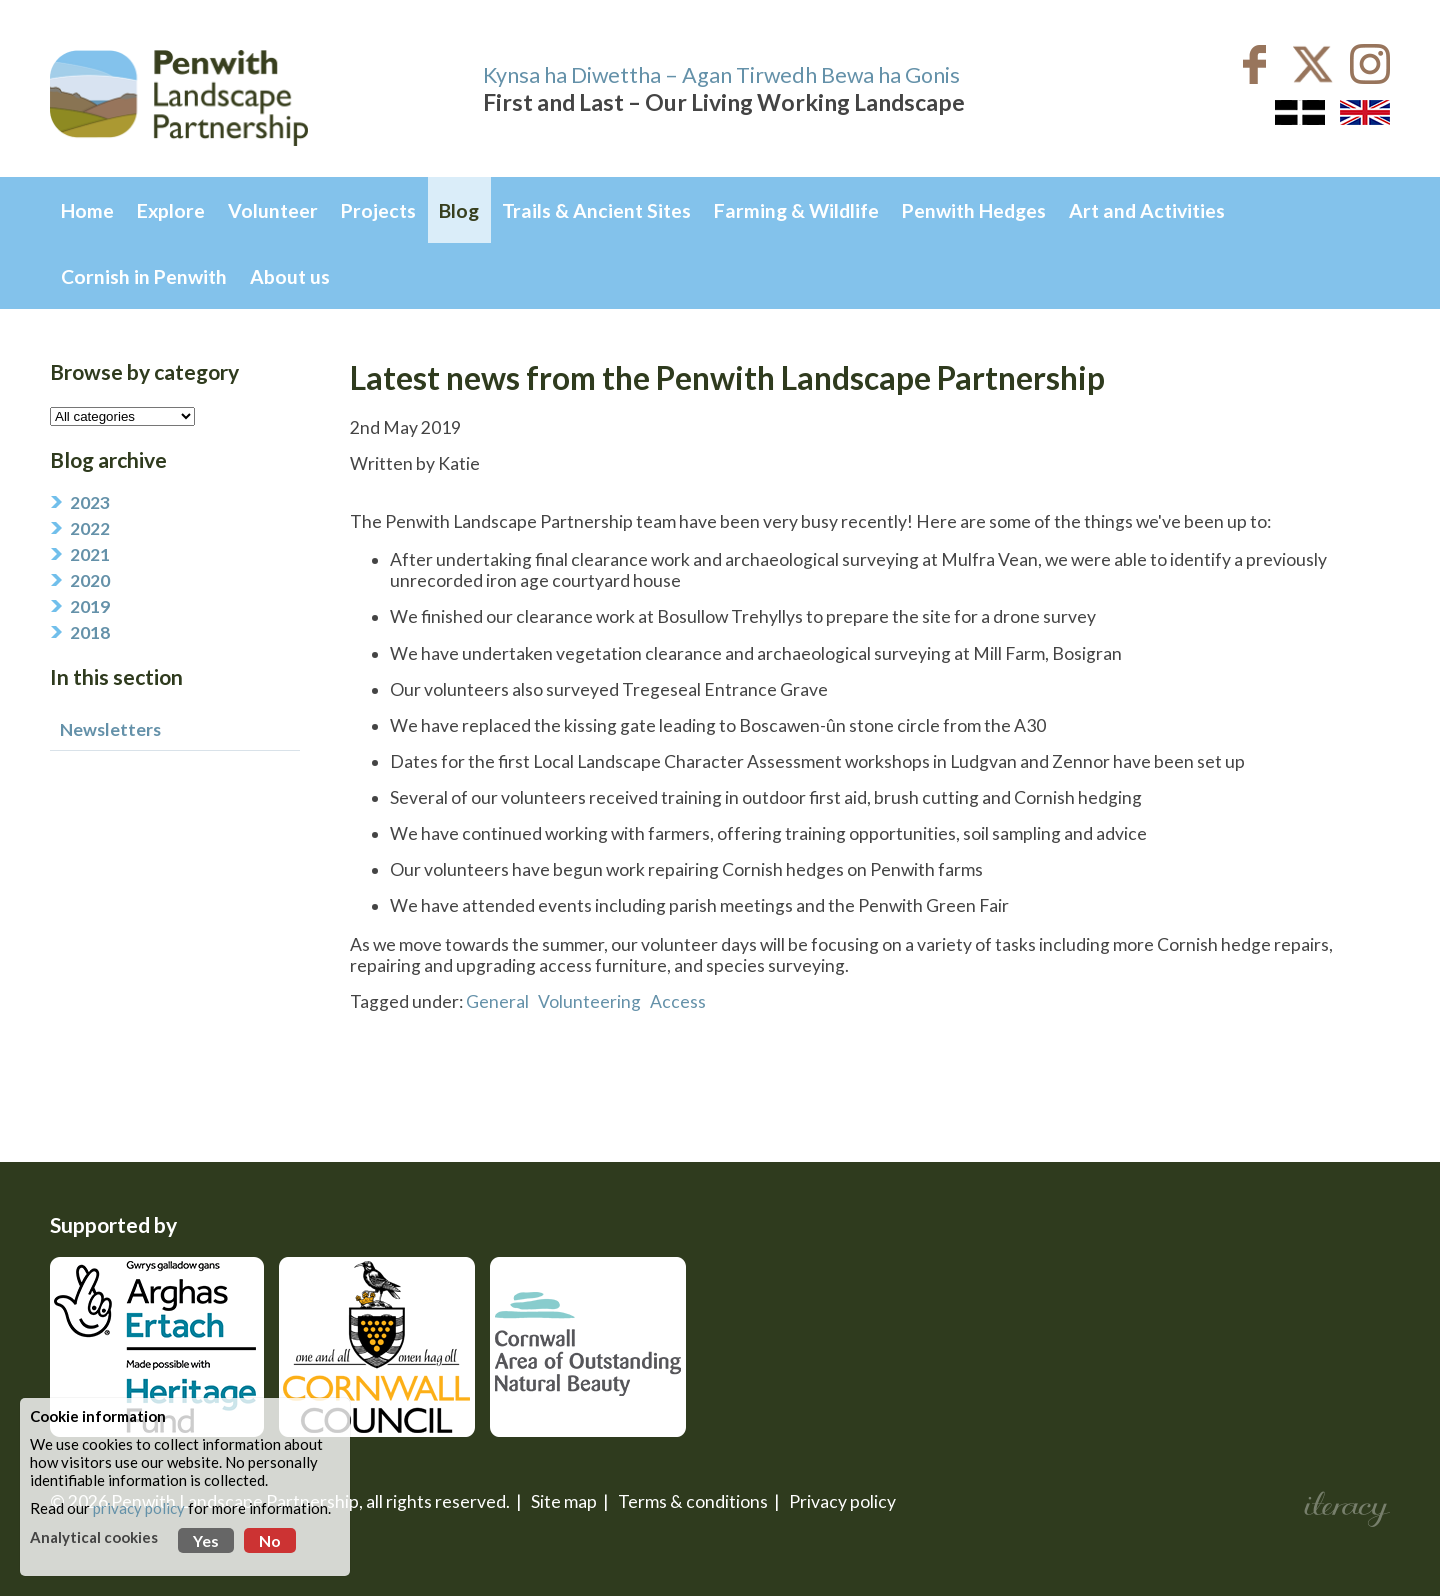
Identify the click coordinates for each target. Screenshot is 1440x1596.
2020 (90, 580)
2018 (90, 632)
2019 (90, 606)
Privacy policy (842, 1501)
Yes (206, 1540)
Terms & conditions (693, 1501)
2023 (90, 502)
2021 (90, 554)
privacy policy (139, 1508)
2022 (90, 528)
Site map (564, 1501)
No (270, 1540)
